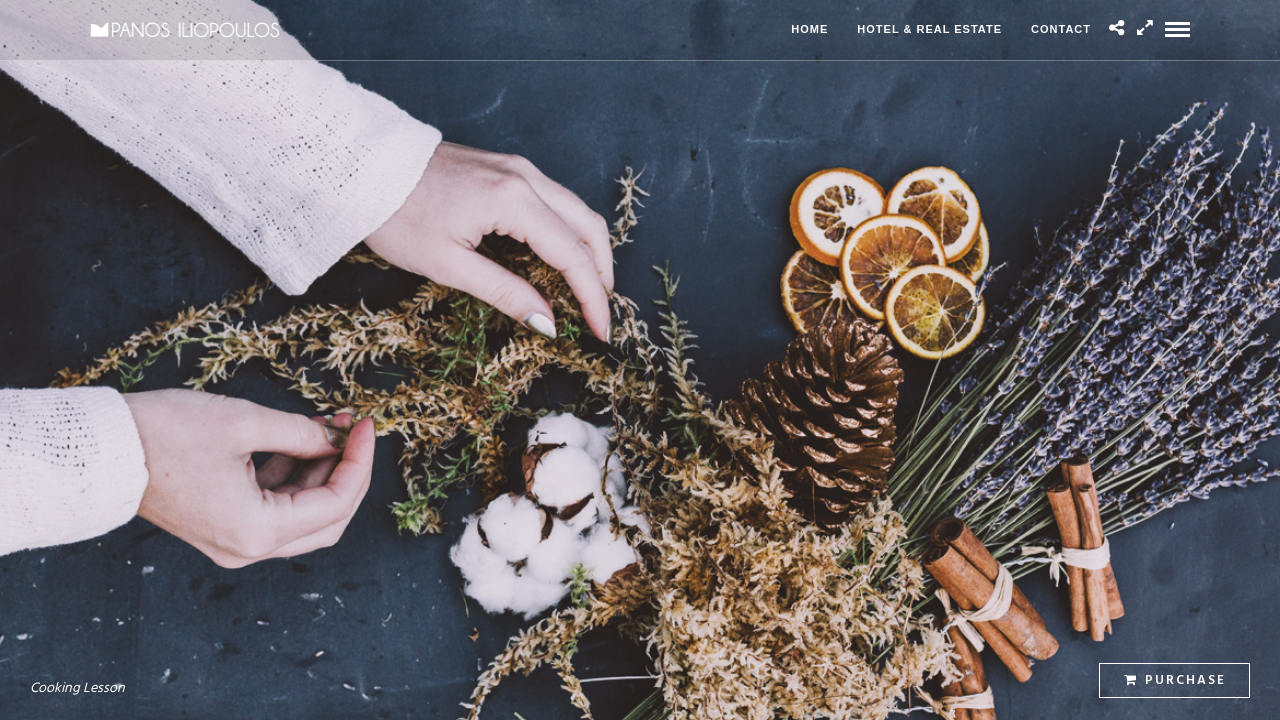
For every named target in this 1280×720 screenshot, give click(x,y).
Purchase (1175, 680)
